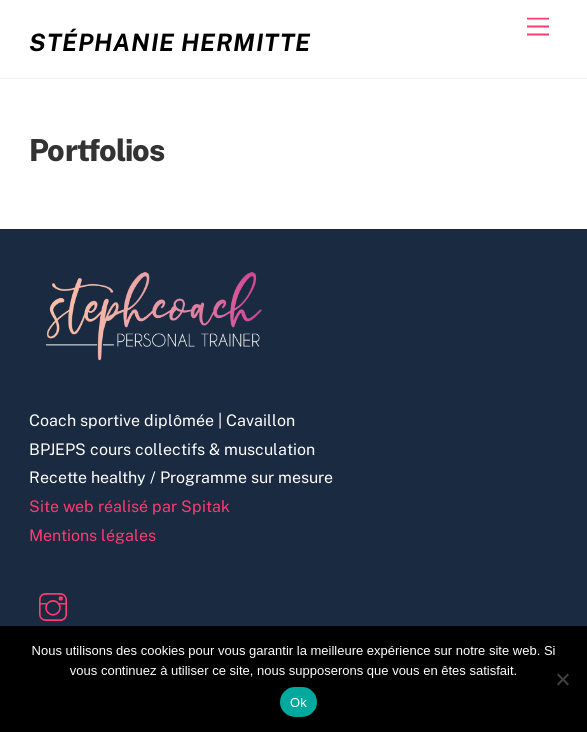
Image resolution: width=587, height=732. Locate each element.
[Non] (562, 679)
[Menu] (538, 27)
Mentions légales (92, 535)
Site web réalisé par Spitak (129, 506)
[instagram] (56, 605)
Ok (298, 702)
